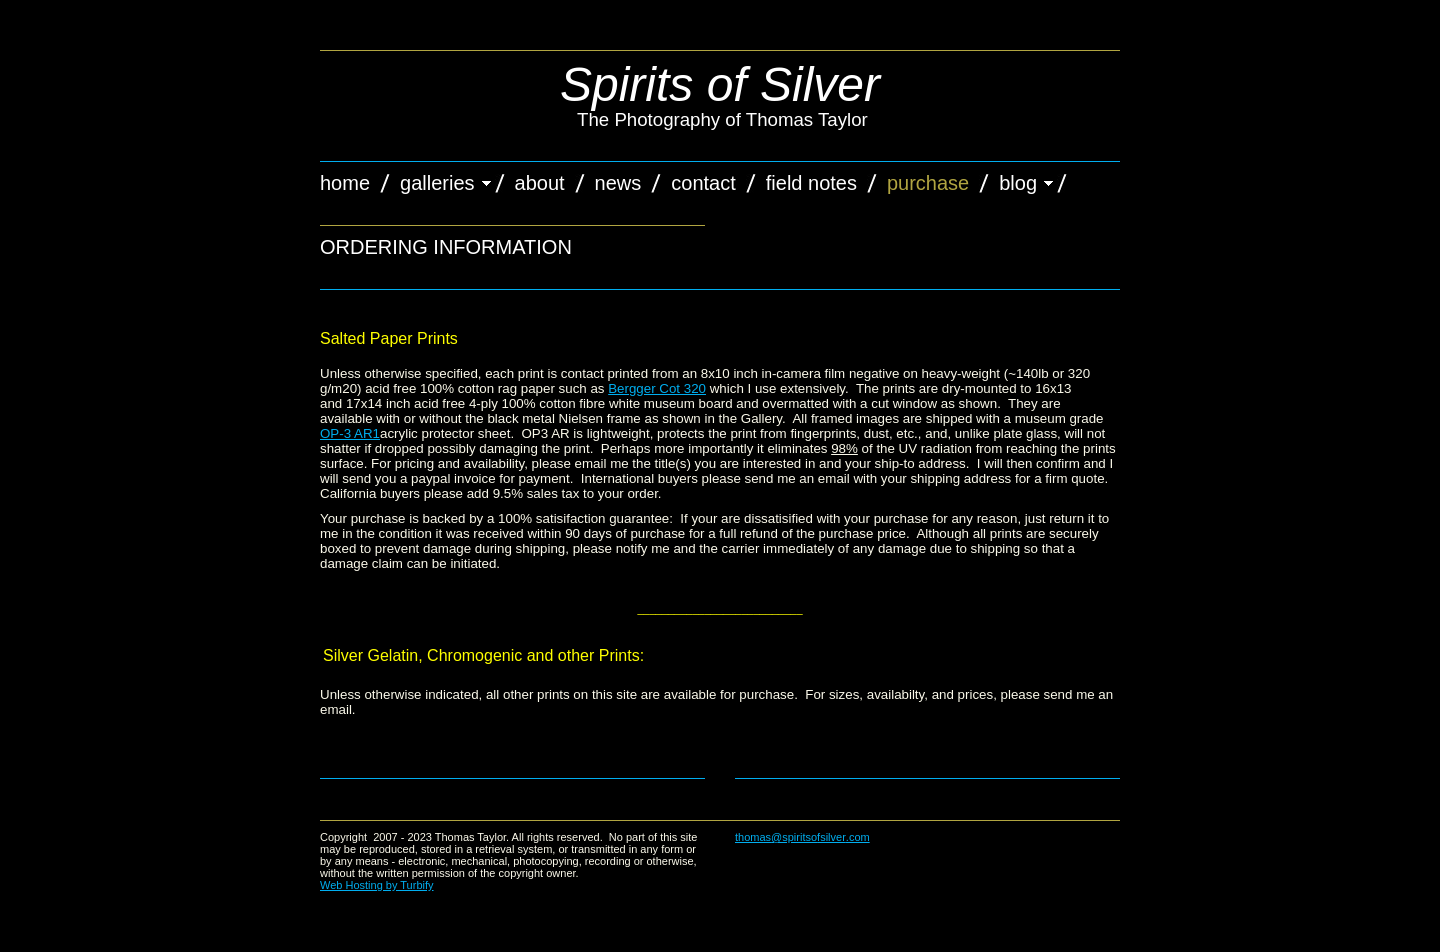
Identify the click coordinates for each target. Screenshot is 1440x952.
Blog (1018, 183)
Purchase (928, 183)
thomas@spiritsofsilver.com (802, 837)
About (540, 183)
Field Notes (811, 183)
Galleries (437, 183)
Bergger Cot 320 (657, 388)
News (618, 183)
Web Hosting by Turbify (377, 885)
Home (345, 183)
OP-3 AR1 (350, 433)
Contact (703, 183)
